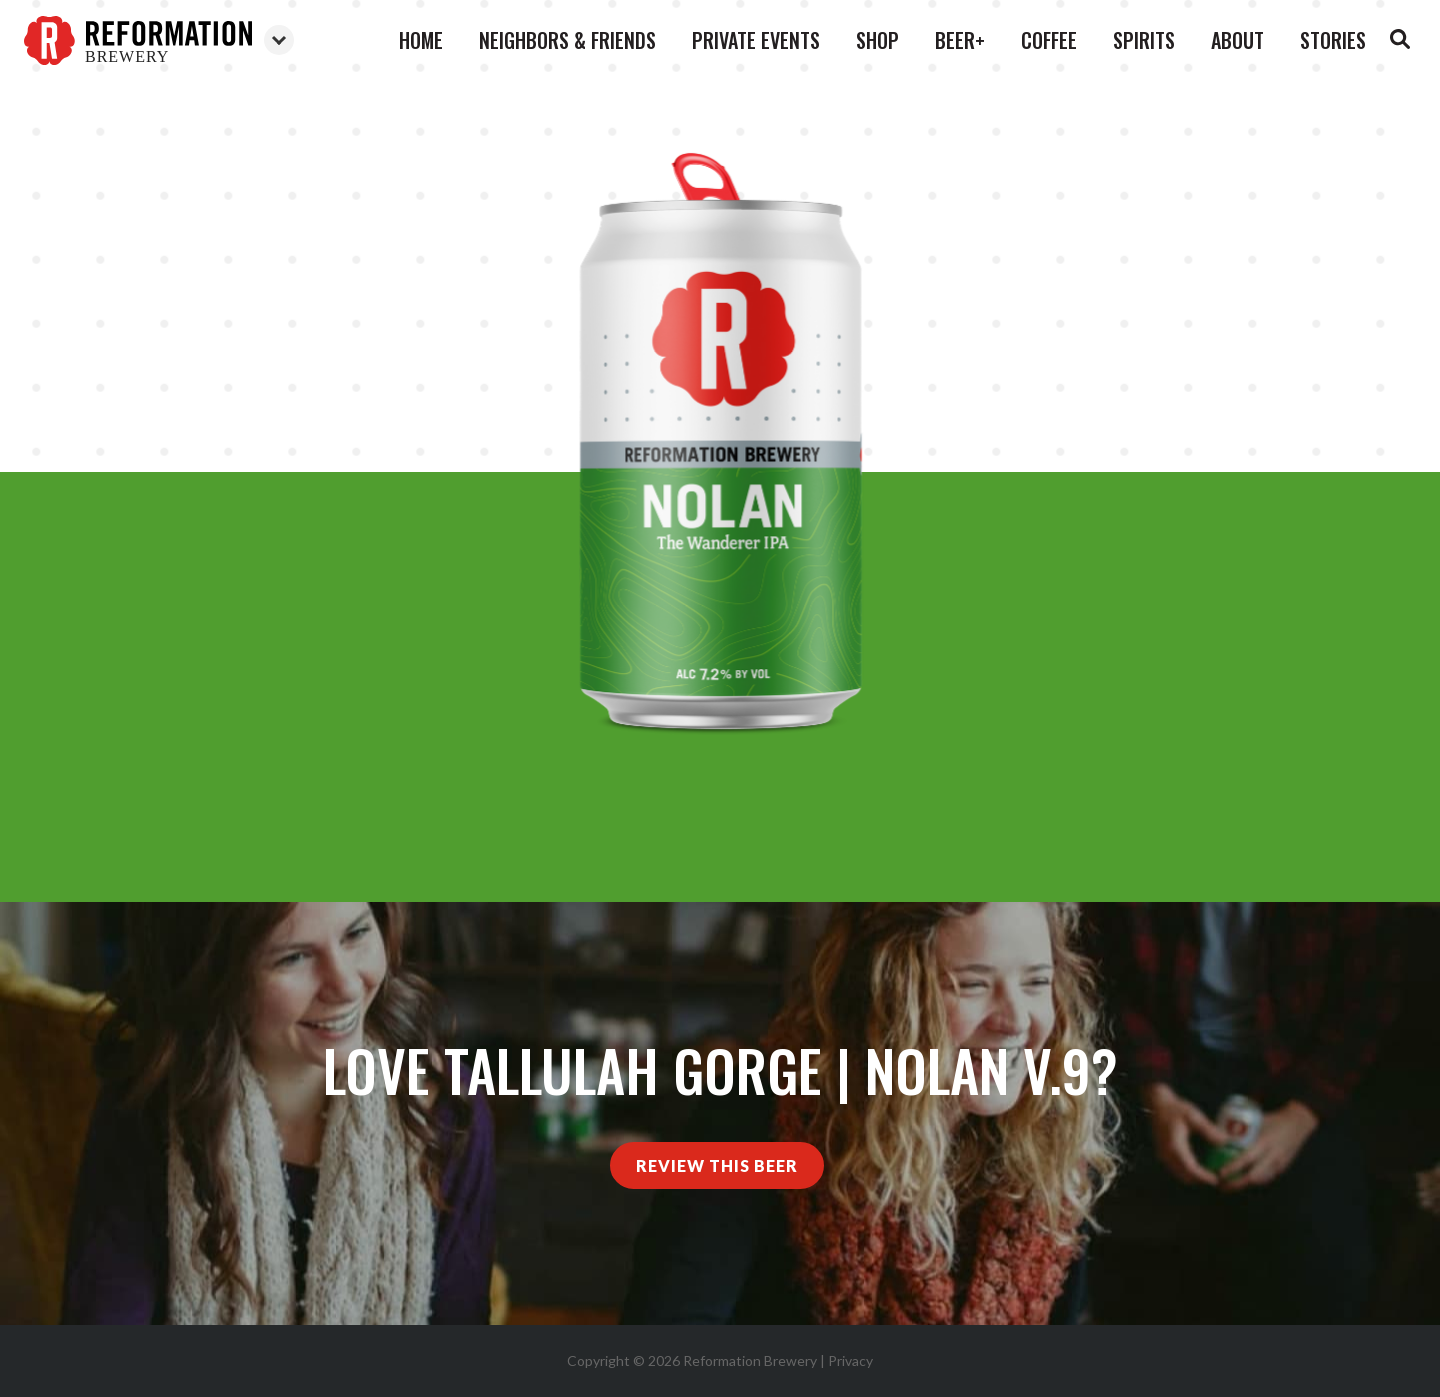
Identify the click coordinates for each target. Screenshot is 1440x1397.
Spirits (1144, 40)
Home (421, 40)
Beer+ (960, 40)
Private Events (756, 40)
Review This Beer (717, 1165)
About (1237, 40)
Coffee (1049, 40)
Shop (877, 40)
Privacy (850, 1360)
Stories (1333, 40)
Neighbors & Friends (567, 40)
